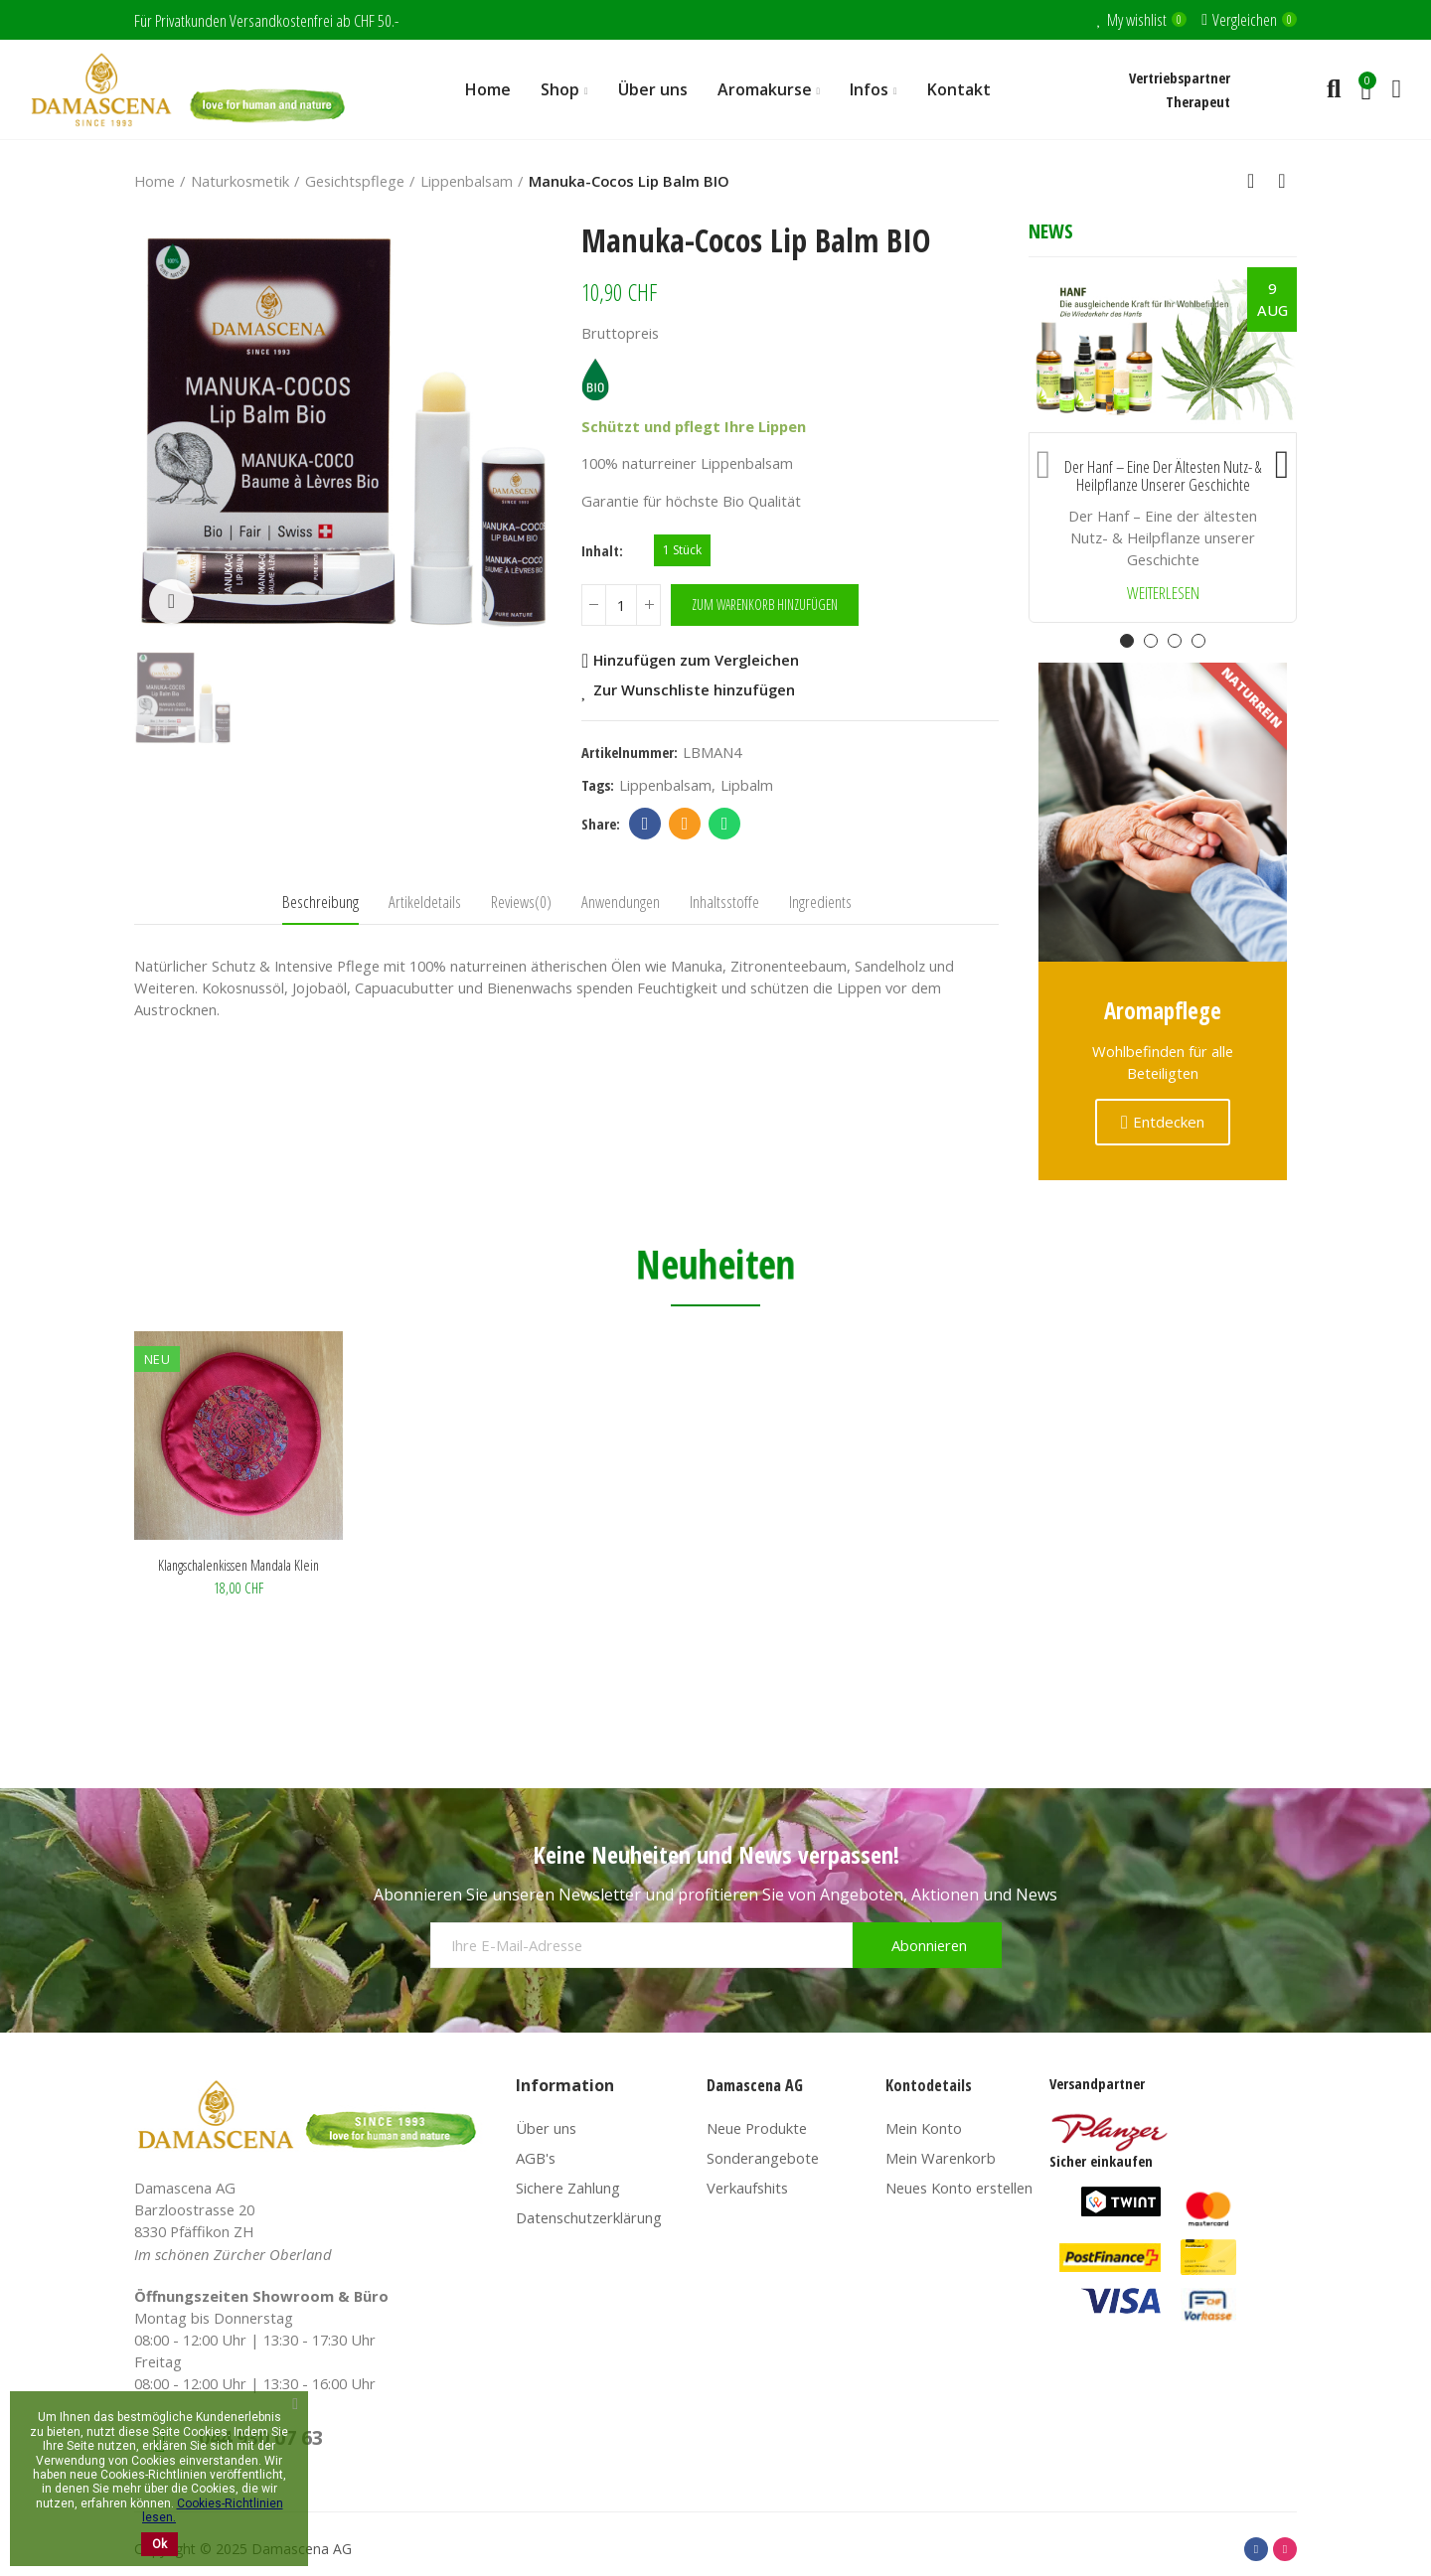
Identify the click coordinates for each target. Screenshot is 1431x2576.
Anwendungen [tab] (620, 901)
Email (685, 823)
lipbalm (746, 785)
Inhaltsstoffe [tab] (724, 901)
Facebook (645, 823)
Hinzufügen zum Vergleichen (696, 661)
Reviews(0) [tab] (521, 901)
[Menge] (621, 605)
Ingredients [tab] (820, 901)
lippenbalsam (665, 785)
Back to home (1257, 181)
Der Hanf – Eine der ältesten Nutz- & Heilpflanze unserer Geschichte (1162, 476)
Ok (159, 2544)
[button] (1043, 460)
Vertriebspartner (1179, 77)
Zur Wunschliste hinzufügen (694, 690)
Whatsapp (724, 823)
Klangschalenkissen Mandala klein (238, 1565)
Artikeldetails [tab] (425, 901)
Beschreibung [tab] (320, 901)
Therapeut (1198, 101)
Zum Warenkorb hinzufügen (765, 604)
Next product (1282, 181)
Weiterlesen (1163, 593)
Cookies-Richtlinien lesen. (212, 2510)
